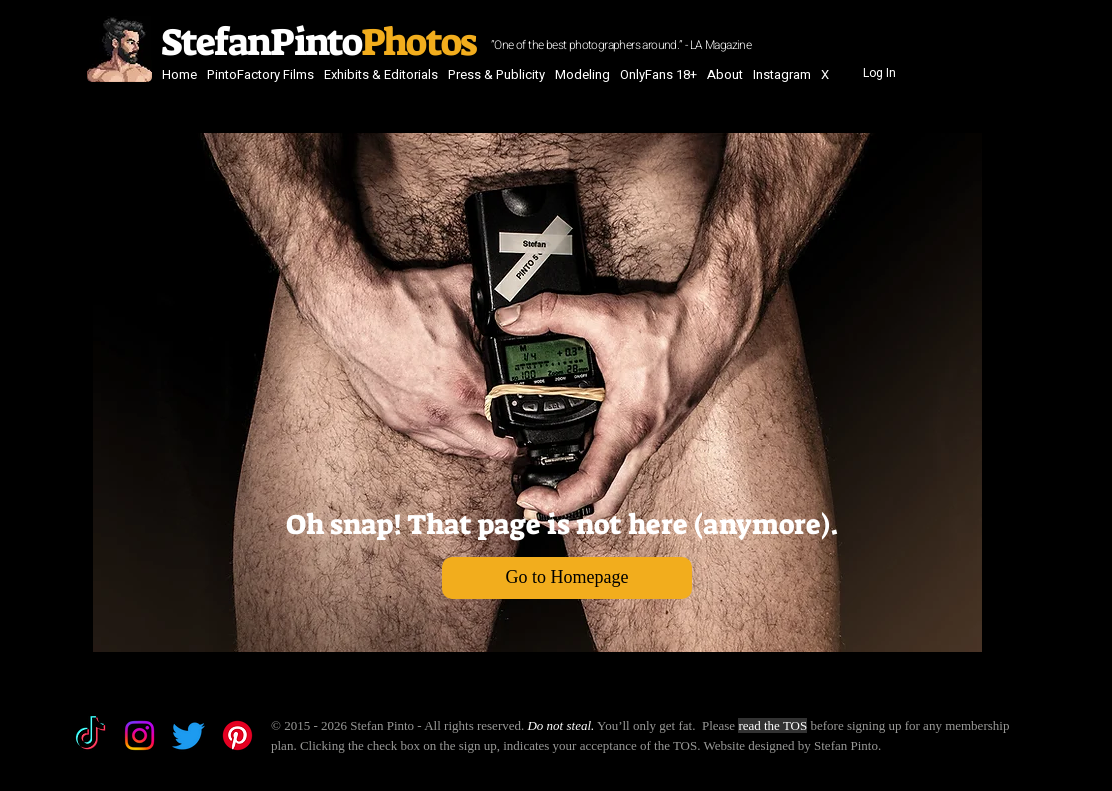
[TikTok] (90, 735)
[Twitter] (188, 735)
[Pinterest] (237, 735)
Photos (421, 42)
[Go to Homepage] (567, 578)
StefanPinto (258, 42)
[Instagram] (139, 735)
